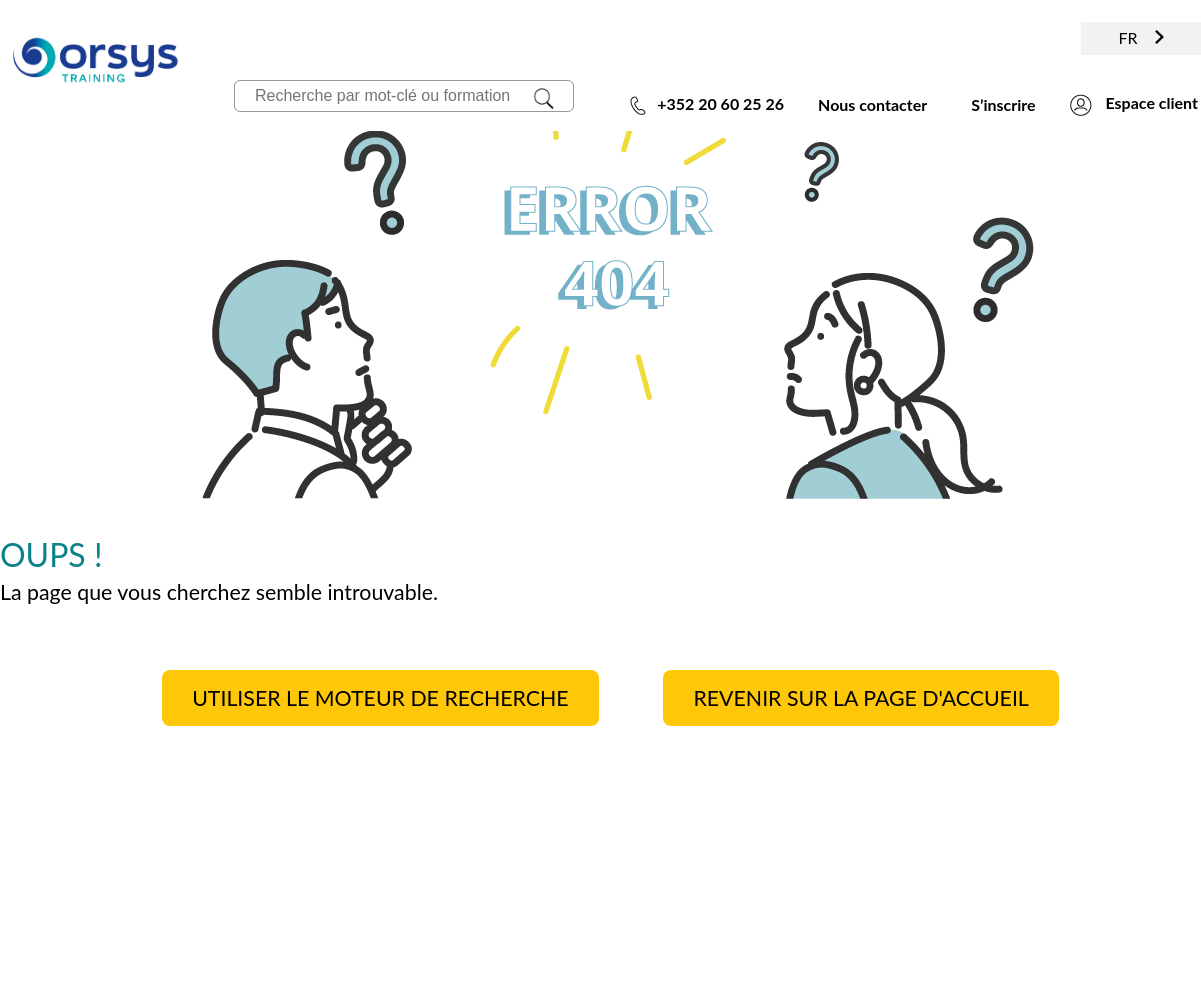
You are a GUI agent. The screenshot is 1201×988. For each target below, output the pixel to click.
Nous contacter (872, 104)
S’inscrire (1003, 104)
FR (1140, 37)
